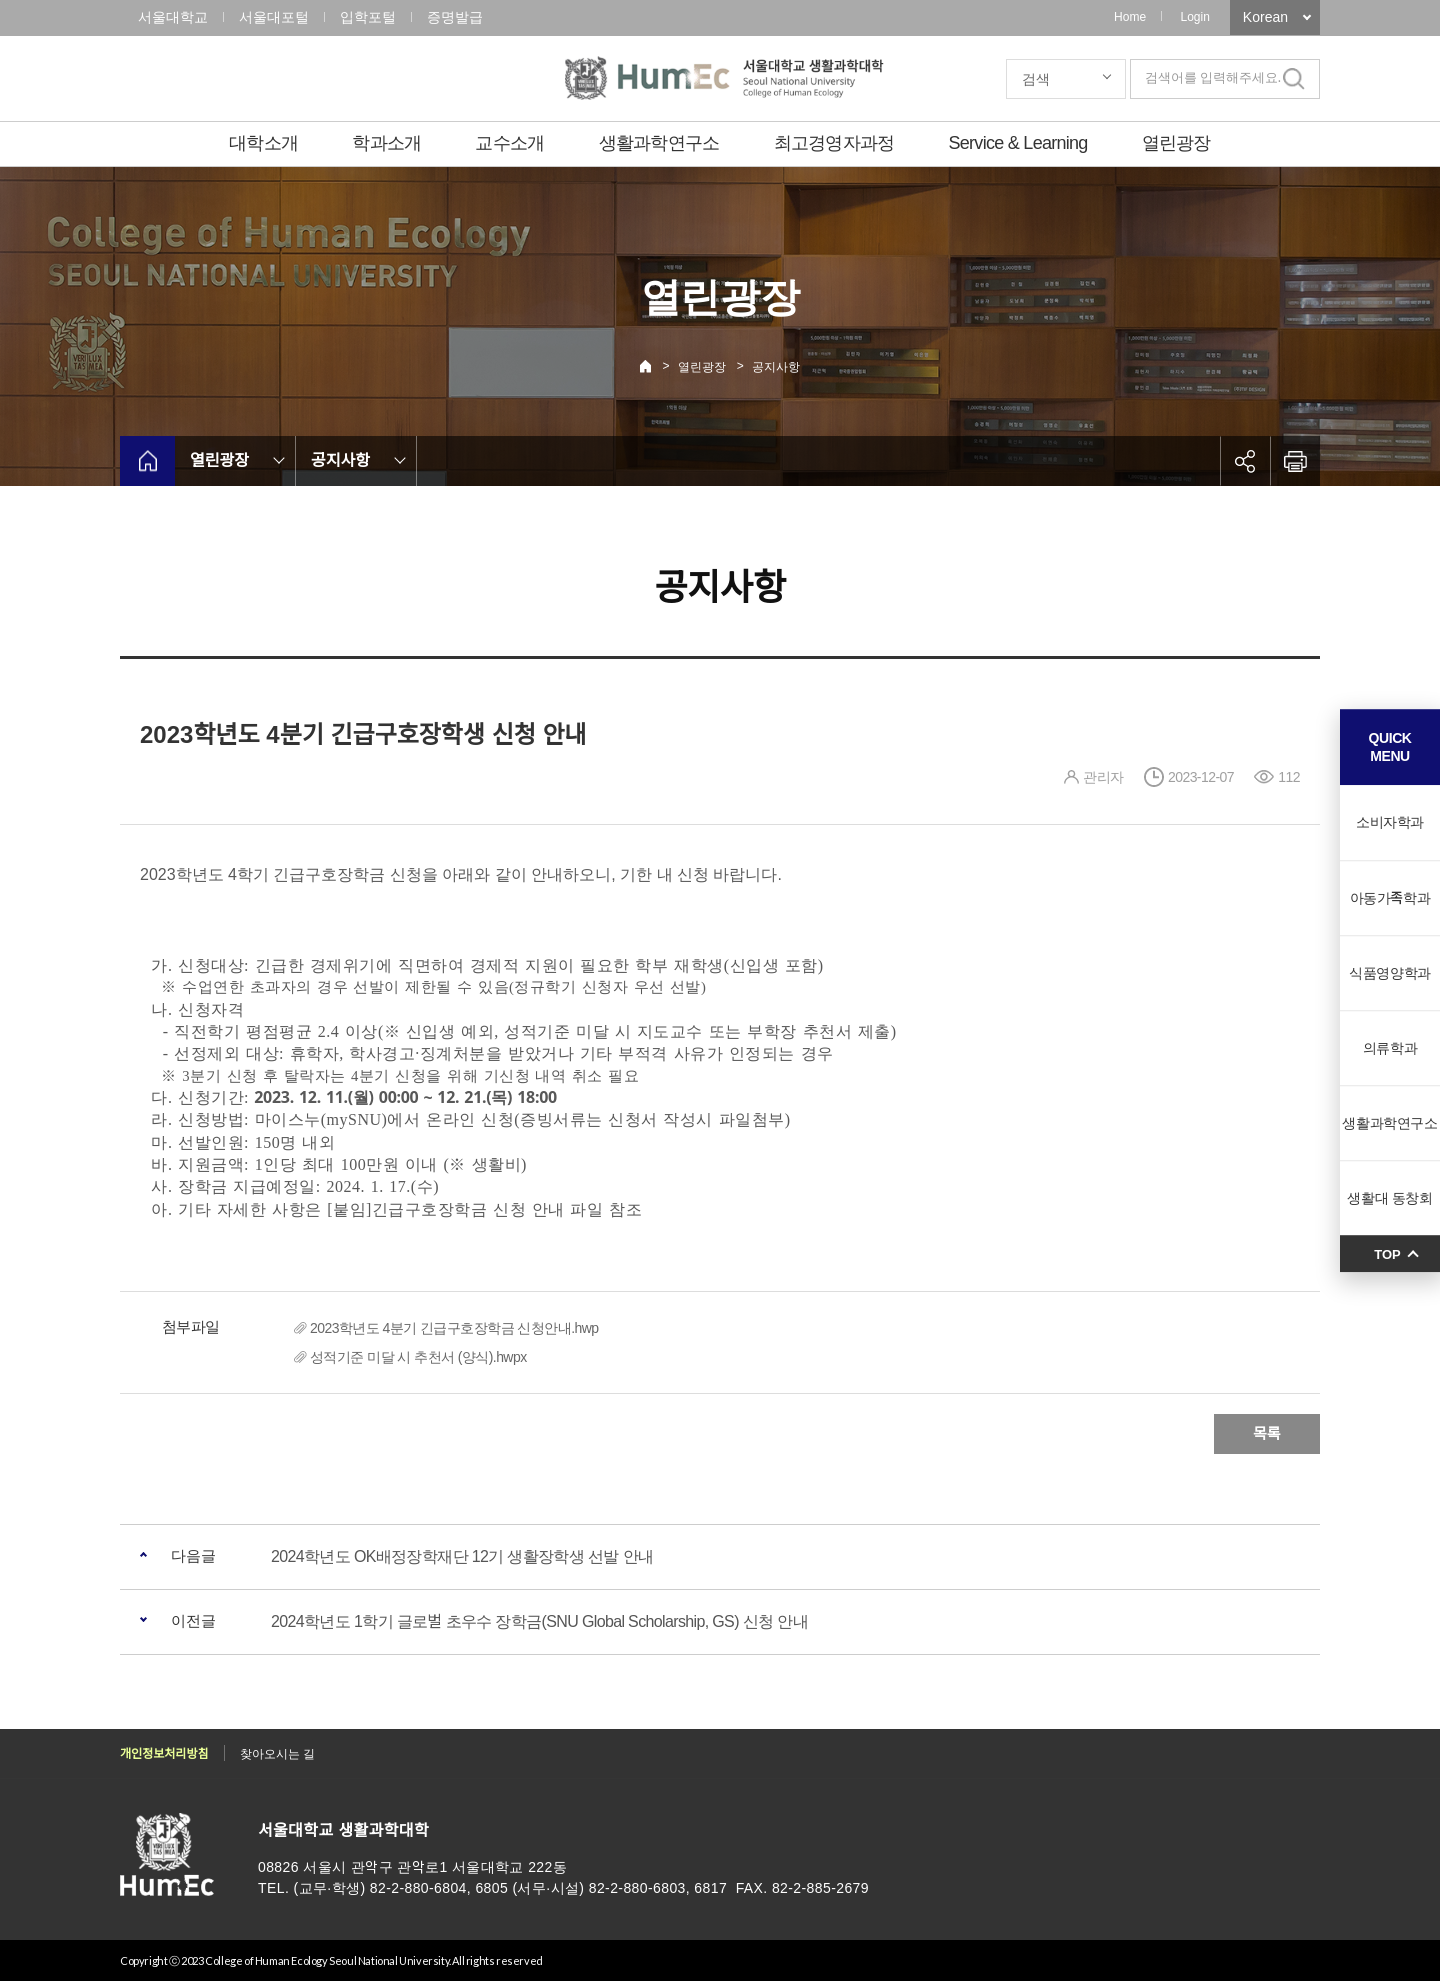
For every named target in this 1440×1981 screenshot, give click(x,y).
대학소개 (263, 143)
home (147, 461)
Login (1194, 17)
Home (1130, 17)
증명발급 (455, 17)
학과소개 (386, 143)
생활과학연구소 (659, 143)
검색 (1036, 79)
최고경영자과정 (834, 143)
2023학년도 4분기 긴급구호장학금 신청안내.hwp (454, 1328)
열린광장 (1176, 143)
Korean (1265, 17)
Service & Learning (1018, 143)
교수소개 (509, 143)
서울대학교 (173, 17)
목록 (1267, 1433)
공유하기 (1245, 461)
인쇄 (1295, 461)
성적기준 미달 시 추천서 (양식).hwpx (418, 1357)
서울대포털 (274, 17)
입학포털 (368, 17)
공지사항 (776, 367)
